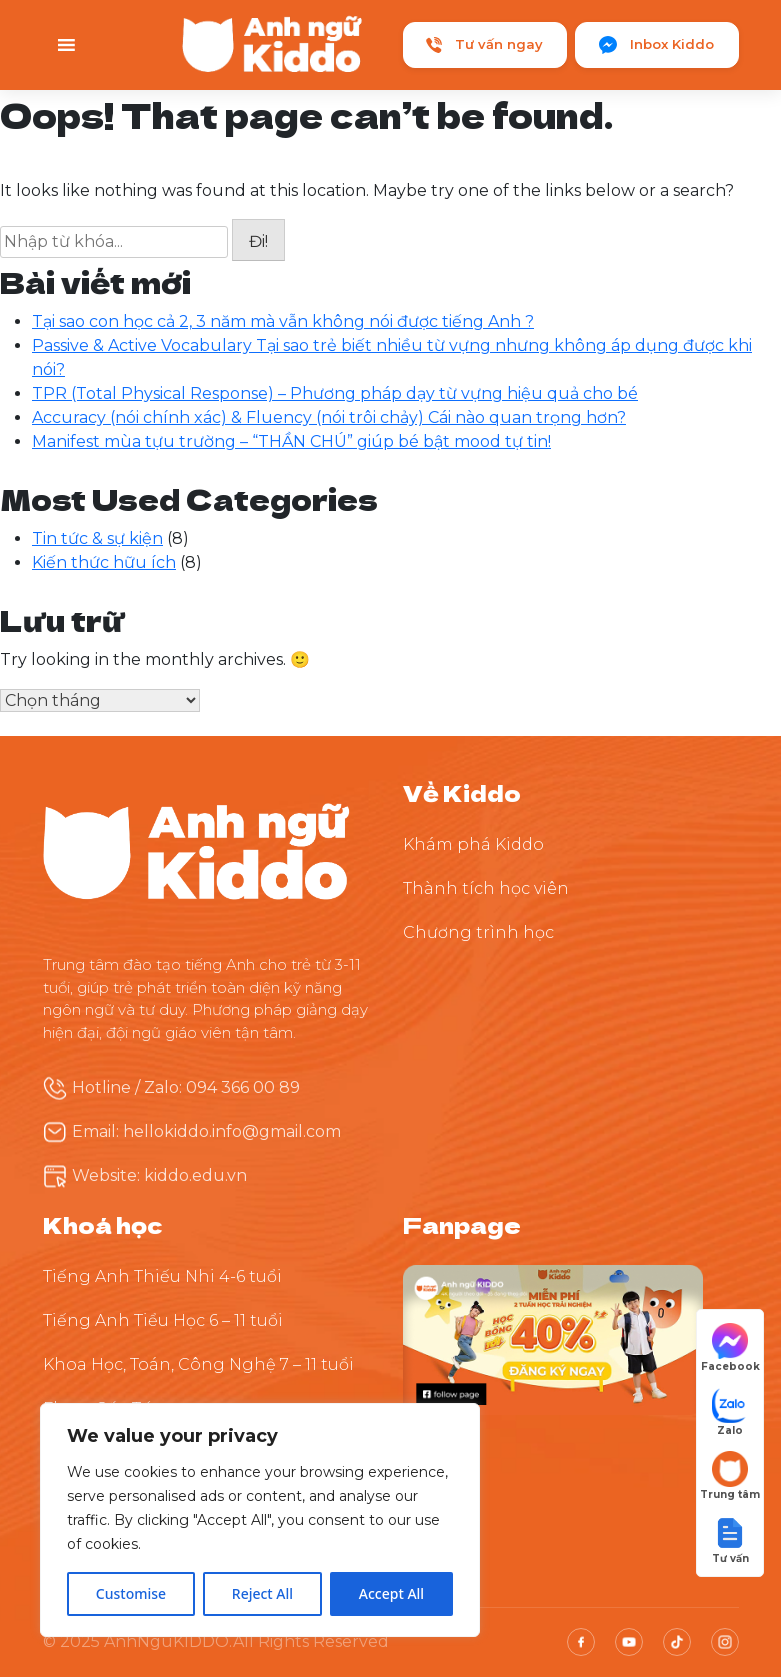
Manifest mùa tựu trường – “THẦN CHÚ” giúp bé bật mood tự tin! (291, 441)
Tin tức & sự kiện (97, 538)
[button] (730, 1539)
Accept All (391, 1593)
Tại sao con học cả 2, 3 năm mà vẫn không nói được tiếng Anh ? (283, 321)
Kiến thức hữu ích (104, 562)
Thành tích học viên (486, 888)
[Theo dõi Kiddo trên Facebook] (553, 1339)
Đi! (258, 241)
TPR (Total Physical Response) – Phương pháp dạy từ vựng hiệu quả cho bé (335, 393)
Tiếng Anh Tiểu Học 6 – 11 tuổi (163, 1320)
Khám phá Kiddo (473, 844)
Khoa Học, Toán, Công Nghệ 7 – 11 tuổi (198, 1364)
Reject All (262, 1593)
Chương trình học (478, 932)
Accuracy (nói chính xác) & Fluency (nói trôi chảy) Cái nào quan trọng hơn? (329, 417)
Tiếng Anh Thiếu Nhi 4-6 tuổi (162, 1276)
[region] (260, 1520)
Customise (131, 1593)
